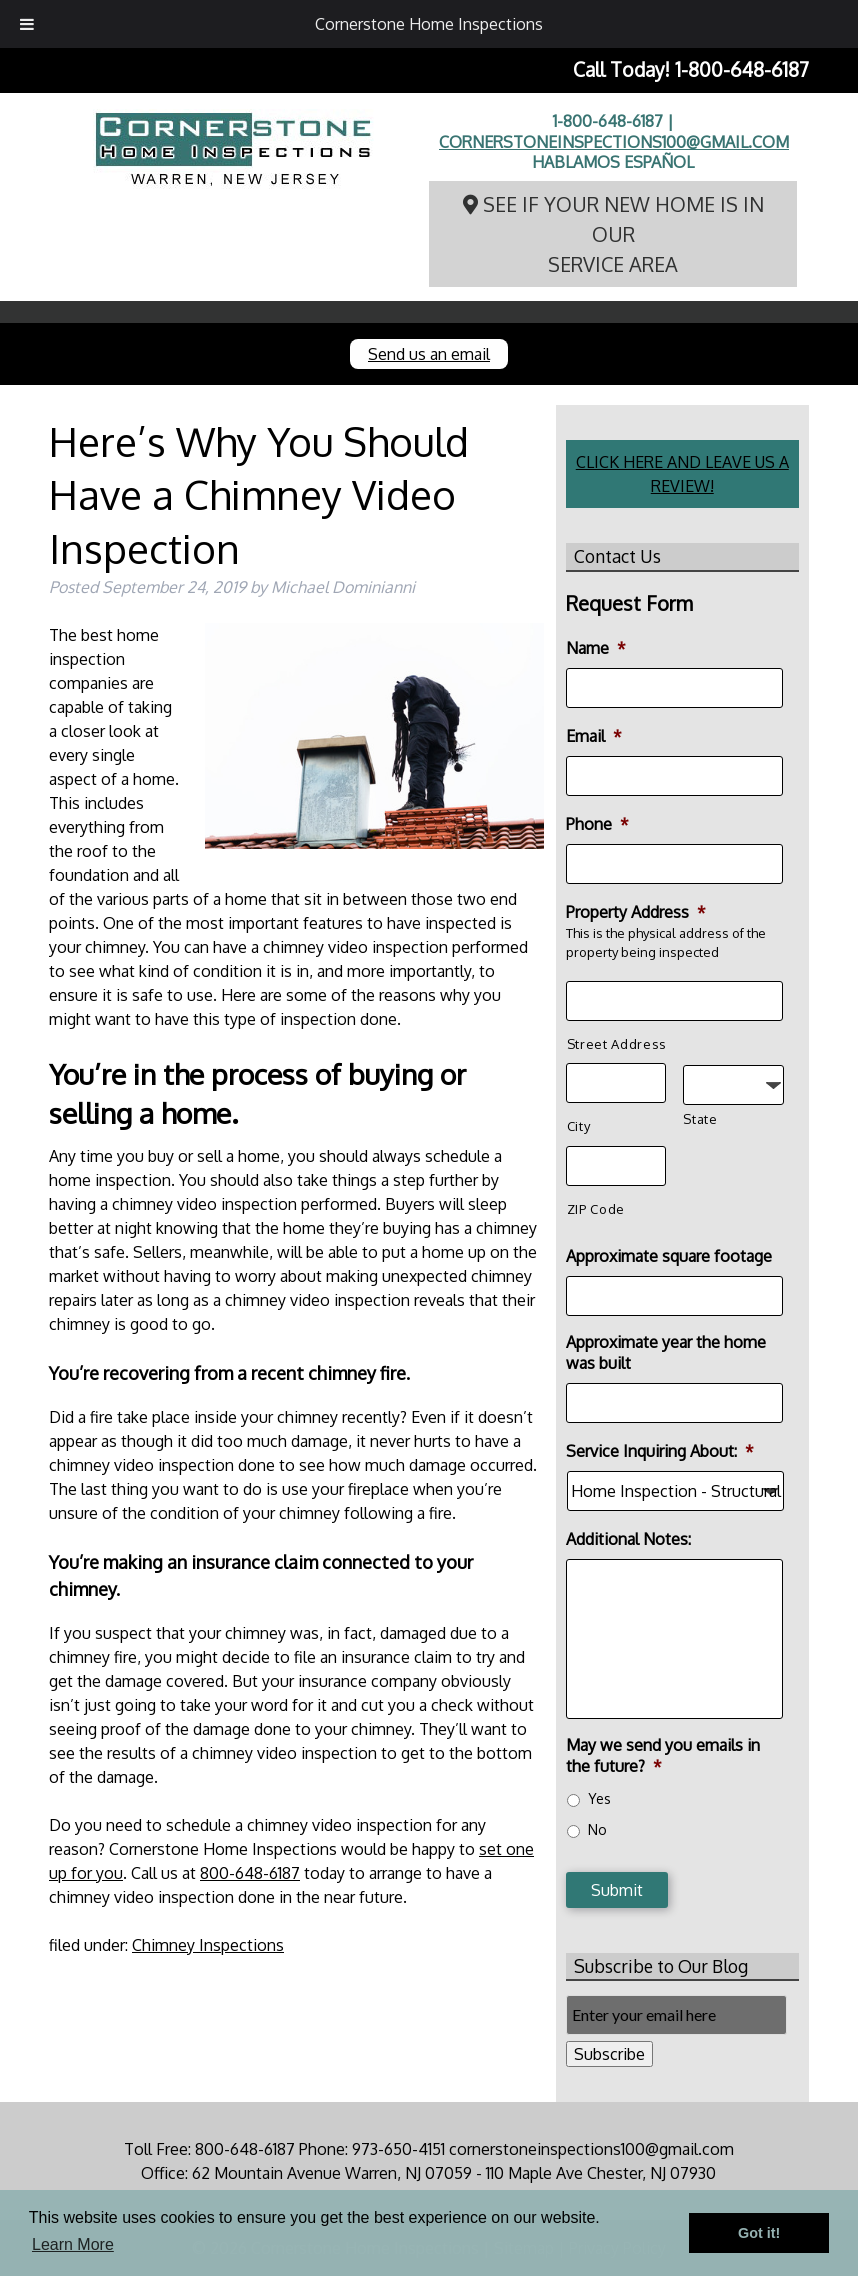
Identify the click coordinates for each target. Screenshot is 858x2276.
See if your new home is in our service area (613, 234)
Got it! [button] (759, 2233)
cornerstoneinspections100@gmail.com (614, 142)
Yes (599, 1798)
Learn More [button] (73, 2244)
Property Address (636, 912)
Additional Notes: (628, 1539)
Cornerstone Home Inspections (429, 24)
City (579, 1126)
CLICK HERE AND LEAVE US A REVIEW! (682, 474)
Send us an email (429, 354)
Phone (597, 824)
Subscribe (609, 2054)
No (597, 1829)
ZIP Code (596, 1209)
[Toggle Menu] (27, 24)
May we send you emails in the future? (663, 1755)
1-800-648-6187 (742, 69)
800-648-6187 (250, 1873)
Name (596, 648)
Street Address (617, 1044)
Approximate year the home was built (666, 1352)
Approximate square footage (669, 1256)
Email (594, 736)
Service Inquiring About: (660, 1451)
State (700, 1119)
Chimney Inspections (208, 1945)
